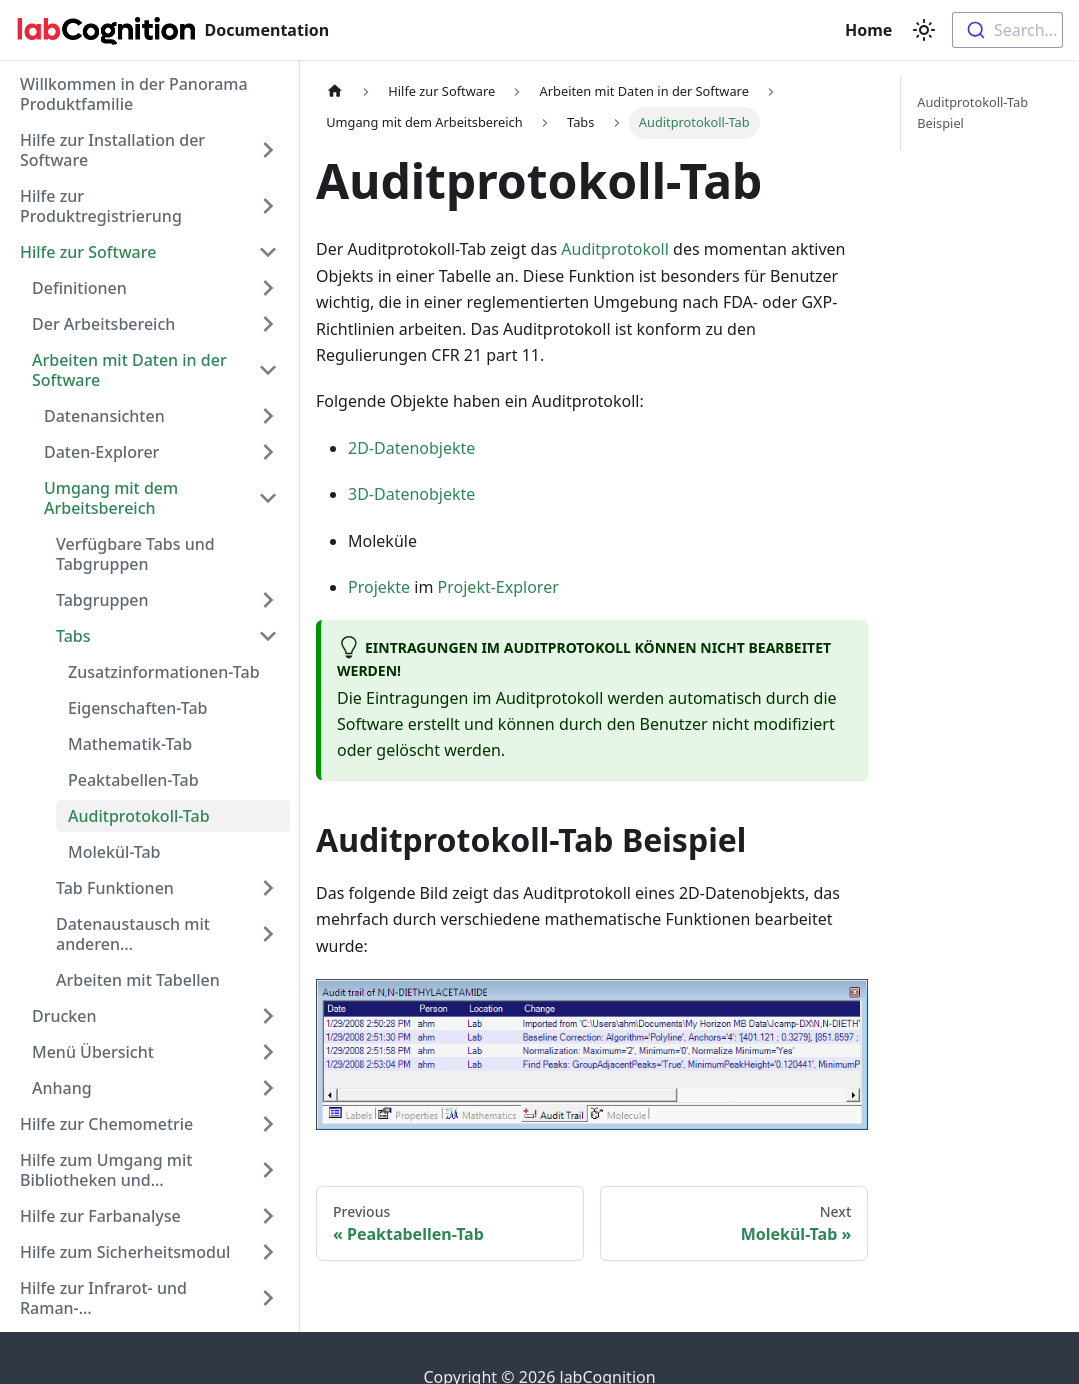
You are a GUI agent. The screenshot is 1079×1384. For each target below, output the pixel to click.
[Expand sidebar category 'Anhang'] (268, 1088)
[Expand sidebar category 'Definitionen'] (268, 288)
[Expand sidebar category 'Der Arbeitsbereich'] (268, 324)
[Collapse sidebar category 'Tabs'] (268, 636)
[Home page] (335, 91)
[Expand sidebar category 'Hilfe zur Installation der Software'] (268, 150)
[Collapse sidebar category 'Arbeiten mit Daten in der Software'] (268, 370)
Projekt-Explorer (498, 587)
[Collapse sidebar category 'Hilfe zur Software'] (268, 252)
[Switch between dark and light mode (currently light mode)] (924, 30)
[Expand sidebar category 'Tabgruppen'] (268, 600)
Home (871, 30)
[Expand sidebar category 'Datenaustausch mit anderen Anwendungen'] (268, 934)
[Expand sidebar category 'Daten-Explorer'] (268, 452)
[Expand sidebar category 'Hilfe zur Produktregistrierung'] (268, 206)
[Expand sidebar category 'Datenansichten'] (268, 416)
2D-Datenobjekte (411, 448)
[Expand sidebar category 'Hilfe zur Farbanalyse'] (268, 1216)
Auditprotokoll (615, 249)
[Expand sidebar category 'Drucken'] (268, 1016)
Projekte (379, 587)
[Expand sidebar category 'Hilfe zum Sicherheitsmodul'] (268, 1252)
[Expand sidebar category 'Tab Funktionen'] (268, 888)
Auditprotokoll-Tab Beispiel (972, 112)
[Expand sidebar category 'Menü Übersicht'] (268, 1052)
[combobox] (1007, 30)
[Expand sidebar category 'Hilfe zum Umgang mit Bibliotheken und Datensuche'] (268, 1170)
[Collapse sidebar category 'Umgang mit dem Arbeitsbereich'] (268, 498)
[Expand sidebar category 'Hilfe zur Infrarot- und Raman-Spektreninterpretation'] (268, 1298)
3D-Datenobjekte (411, 494)
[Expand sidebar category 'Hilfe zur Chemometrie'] (268, 1124)
